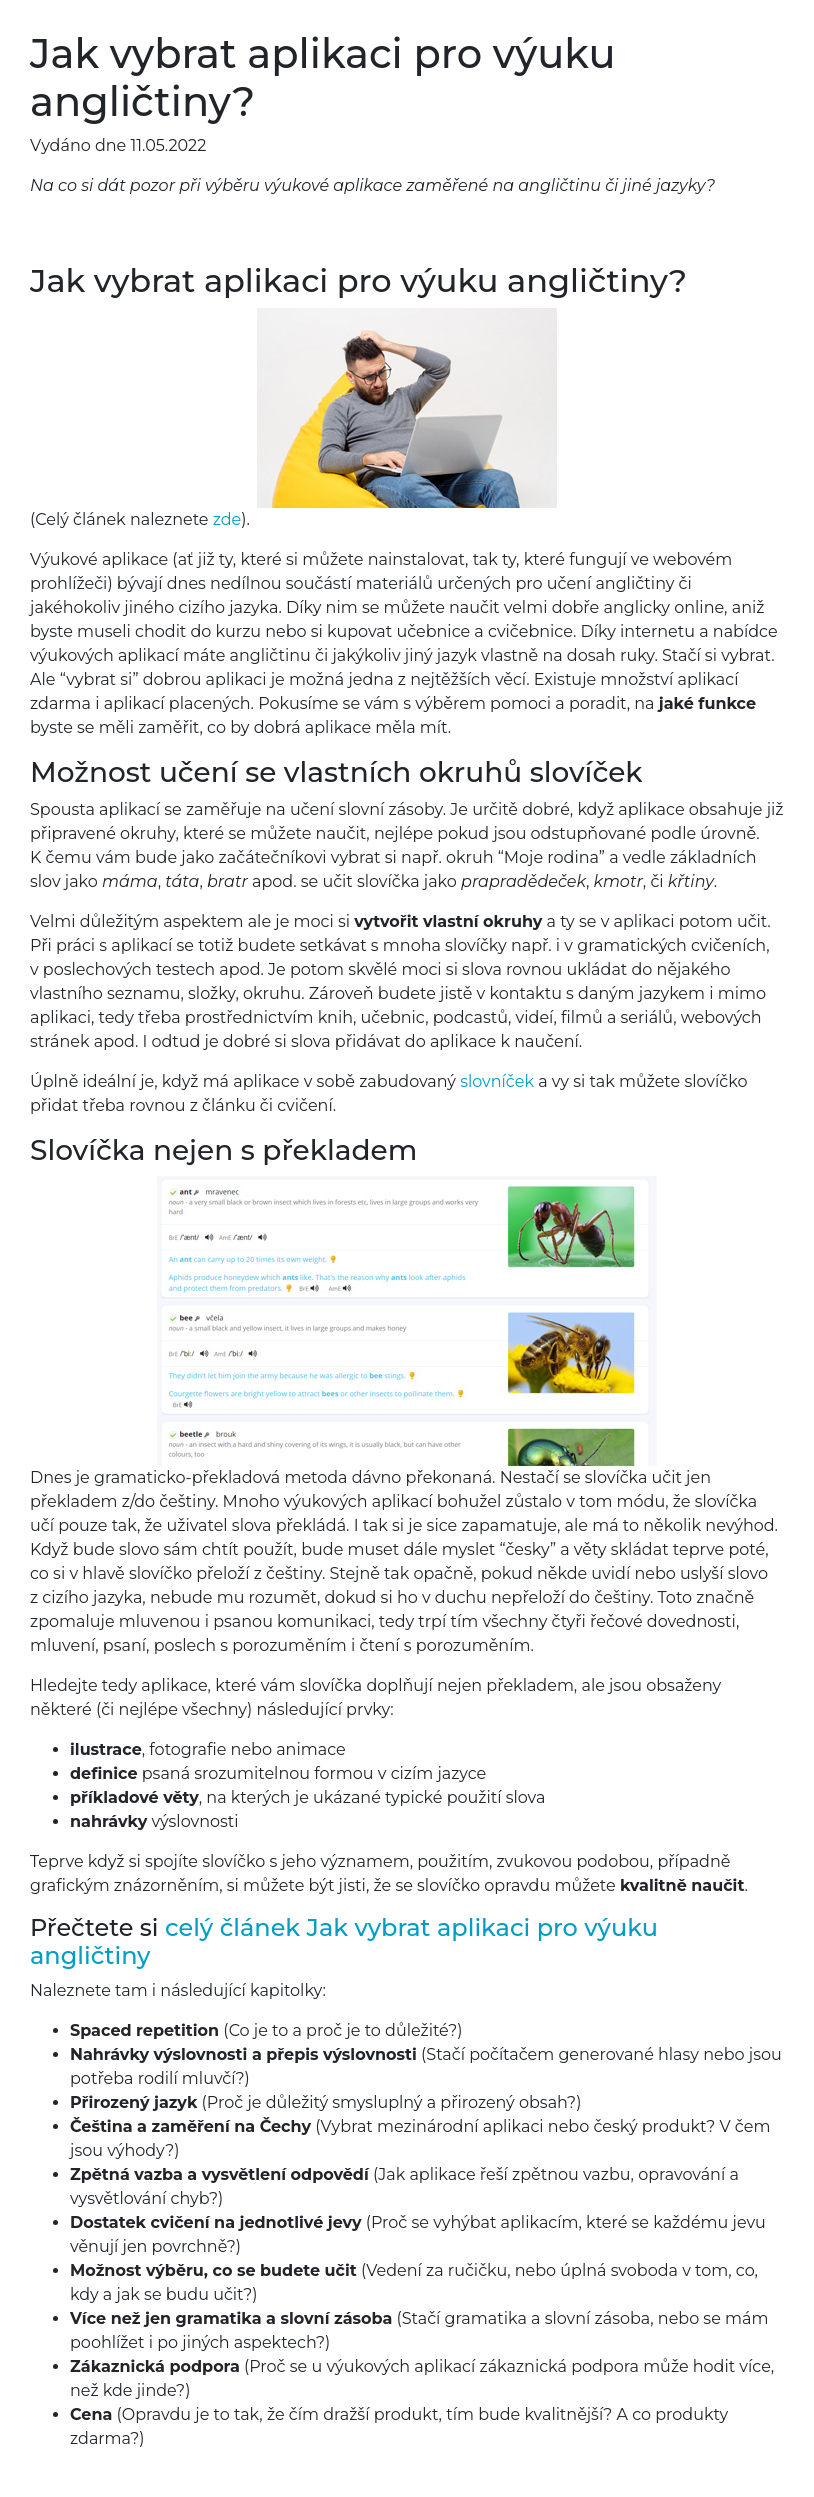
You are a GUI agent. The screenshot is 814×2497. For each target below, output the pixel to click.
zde (227, 519)
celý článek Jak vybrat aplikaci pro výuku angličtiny (344, 1942)
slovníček (497, 1081)
